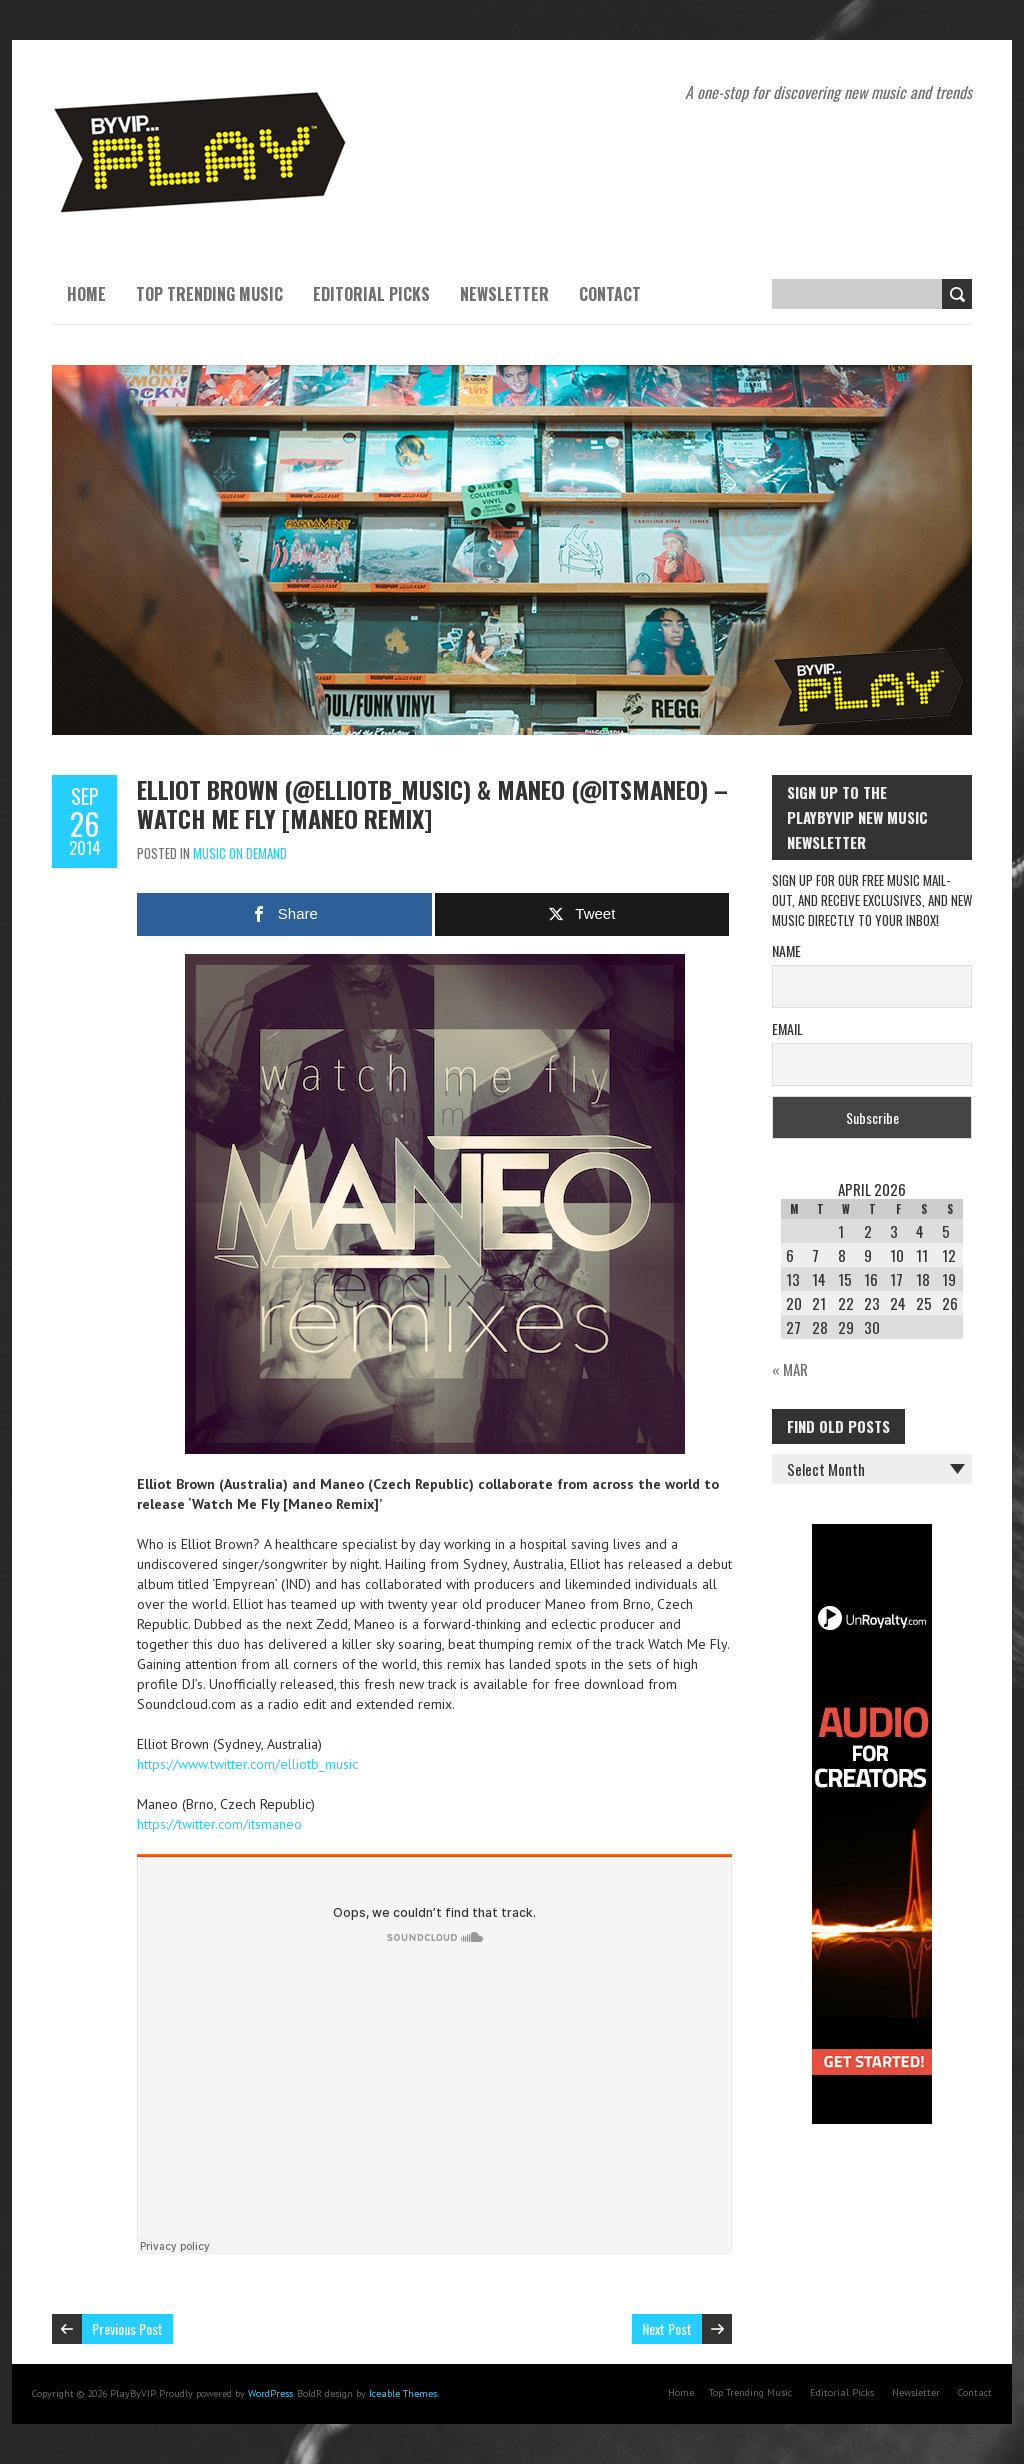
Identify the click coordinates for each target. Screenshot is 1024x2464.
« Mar (790, 1369)
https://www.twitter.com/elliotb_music (247, 1764)
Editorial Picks (371, 294)
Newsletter (504, 294)
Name (786, 950)
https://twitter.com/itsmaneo (219, 1824)
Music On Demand (240, 853)
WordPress (270, 2393)
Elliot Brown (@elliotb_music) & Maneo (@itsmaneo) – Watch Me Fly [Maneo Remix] (432, 803)
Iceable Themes (403, 2393)
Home (86, 294)
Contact (610, 294)
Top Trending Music (209, 294)
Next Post (667, 2328)
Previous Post (127, 2328)
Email (787, 1028)
